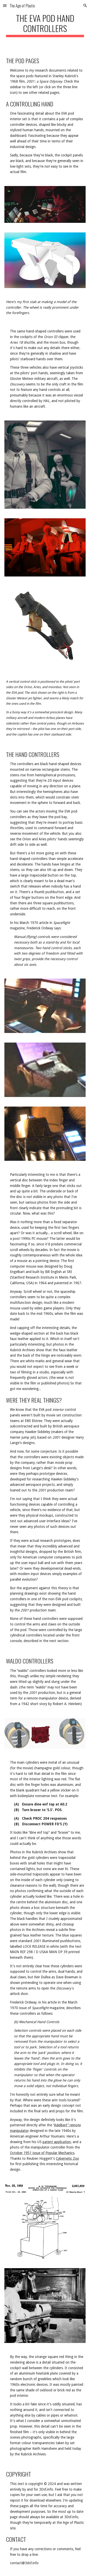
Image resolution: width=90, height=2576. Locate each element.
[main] (45, 25)
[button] (5, 5)
